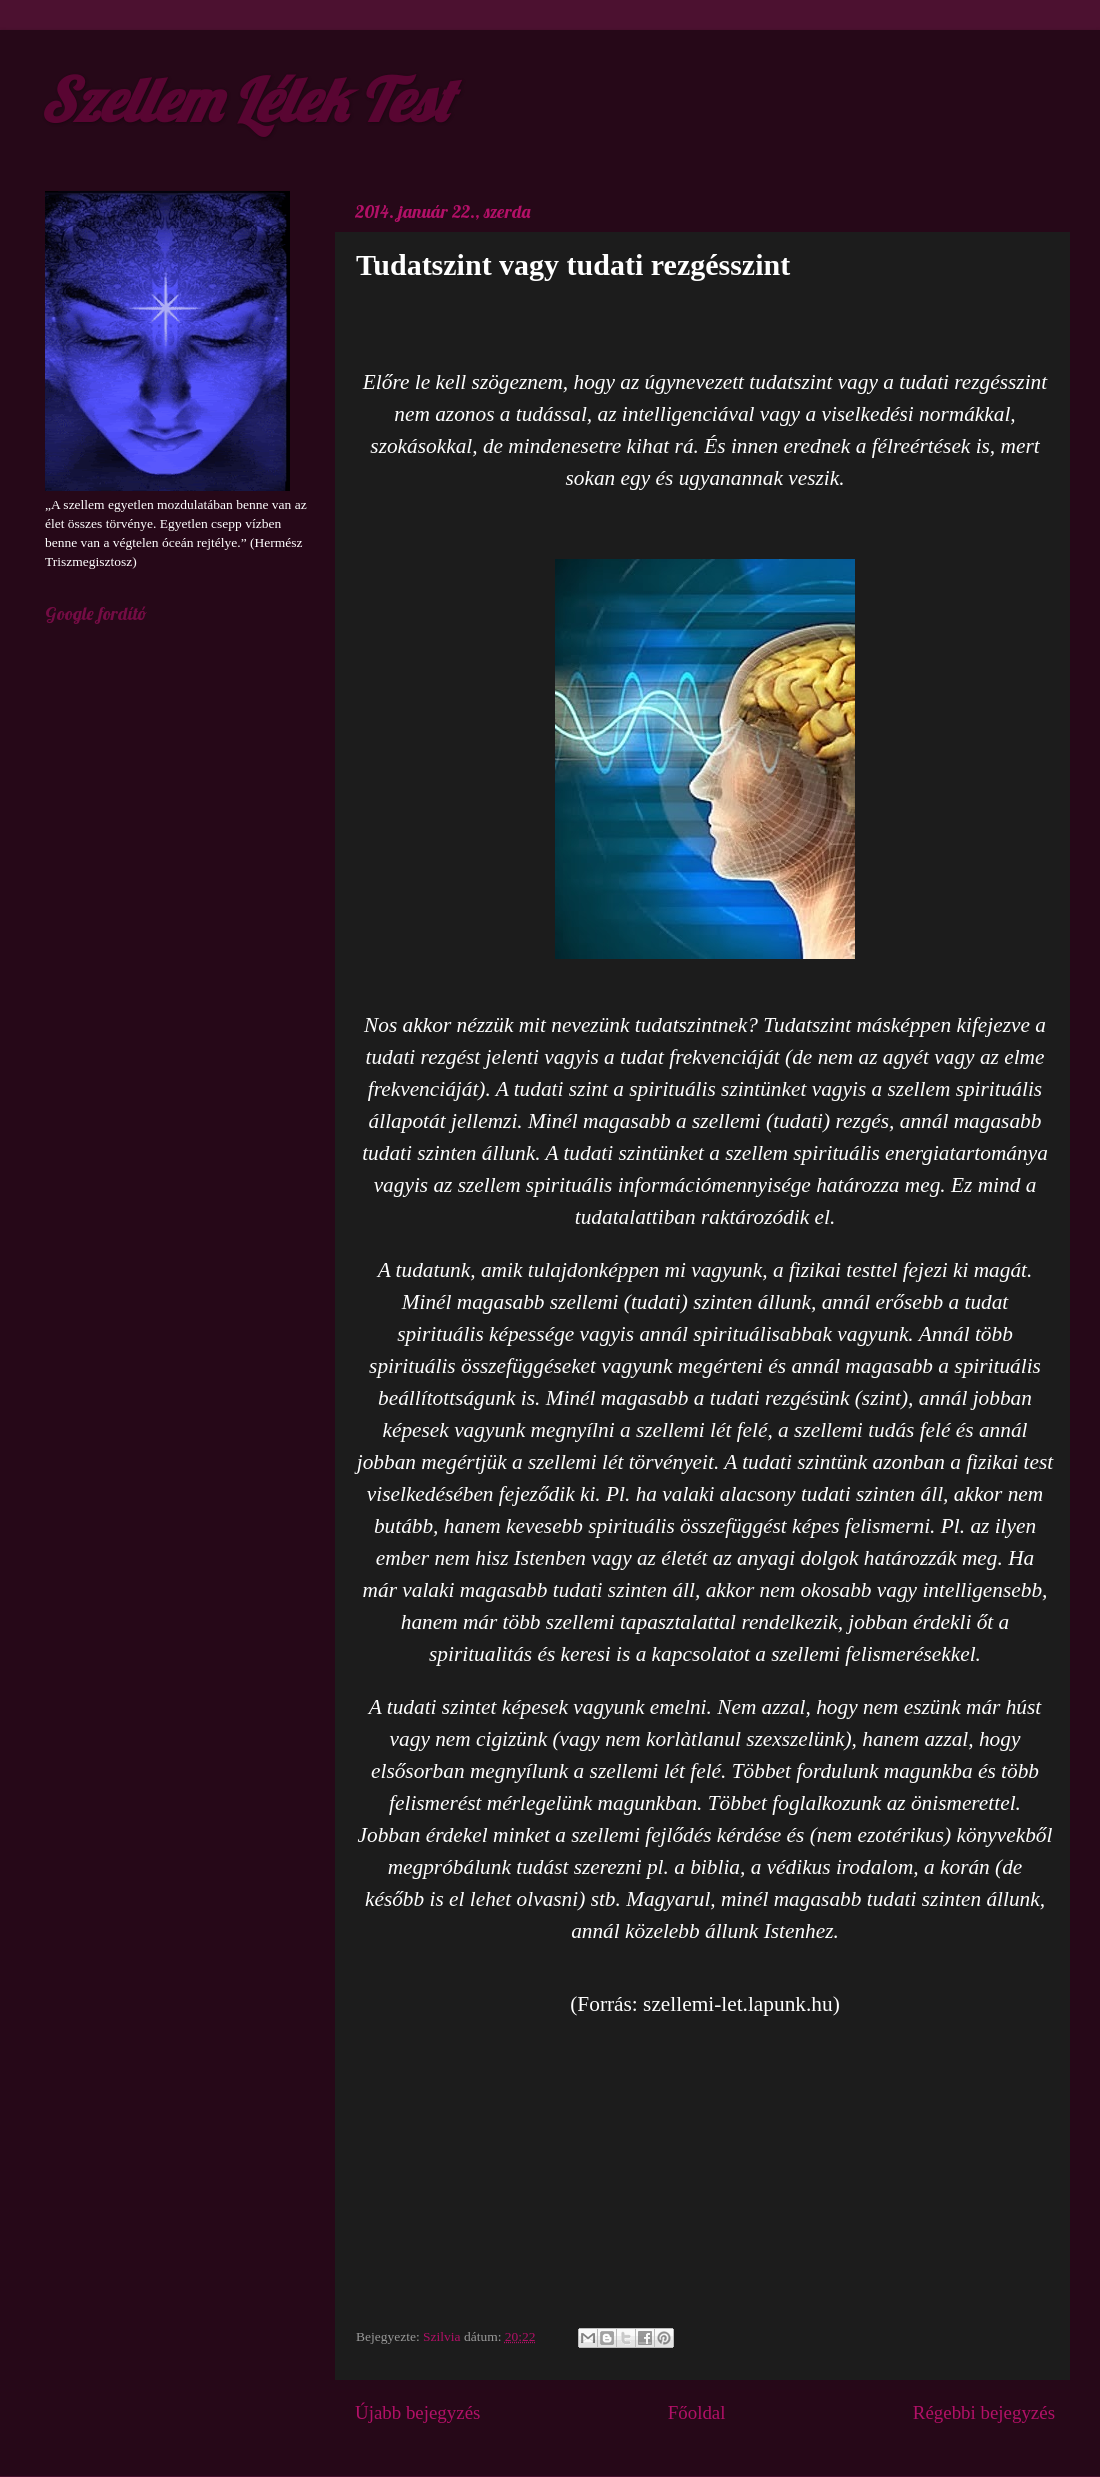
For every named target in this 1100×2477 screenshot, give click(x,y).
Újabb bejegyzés (417, 2412)
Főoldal (697, 2412)
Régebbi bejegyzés (984, 2412)
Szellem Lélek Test (245, 99)
